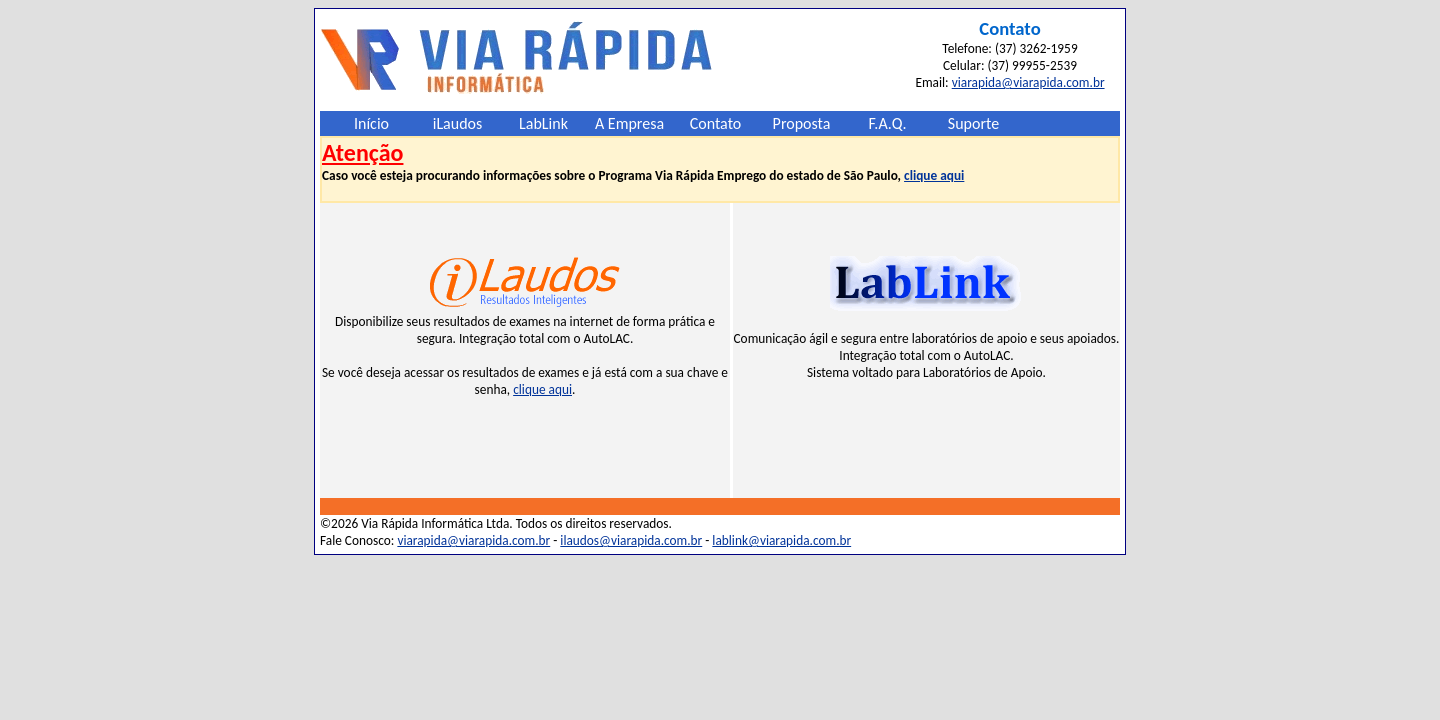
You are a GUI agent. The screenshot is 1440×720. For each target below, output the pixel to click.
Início (371, 123)
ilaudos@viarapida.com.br (631, 540)
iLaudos (458, 123)
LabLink (543, 123)
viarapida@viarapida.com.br (1028, 82)
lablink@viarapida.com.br (781, 540)
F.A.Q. (888, 123)
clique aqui (934, 175)
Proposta (802, 123)
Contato (716, 123)
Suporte (973, 123)
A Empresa (629, 123)
